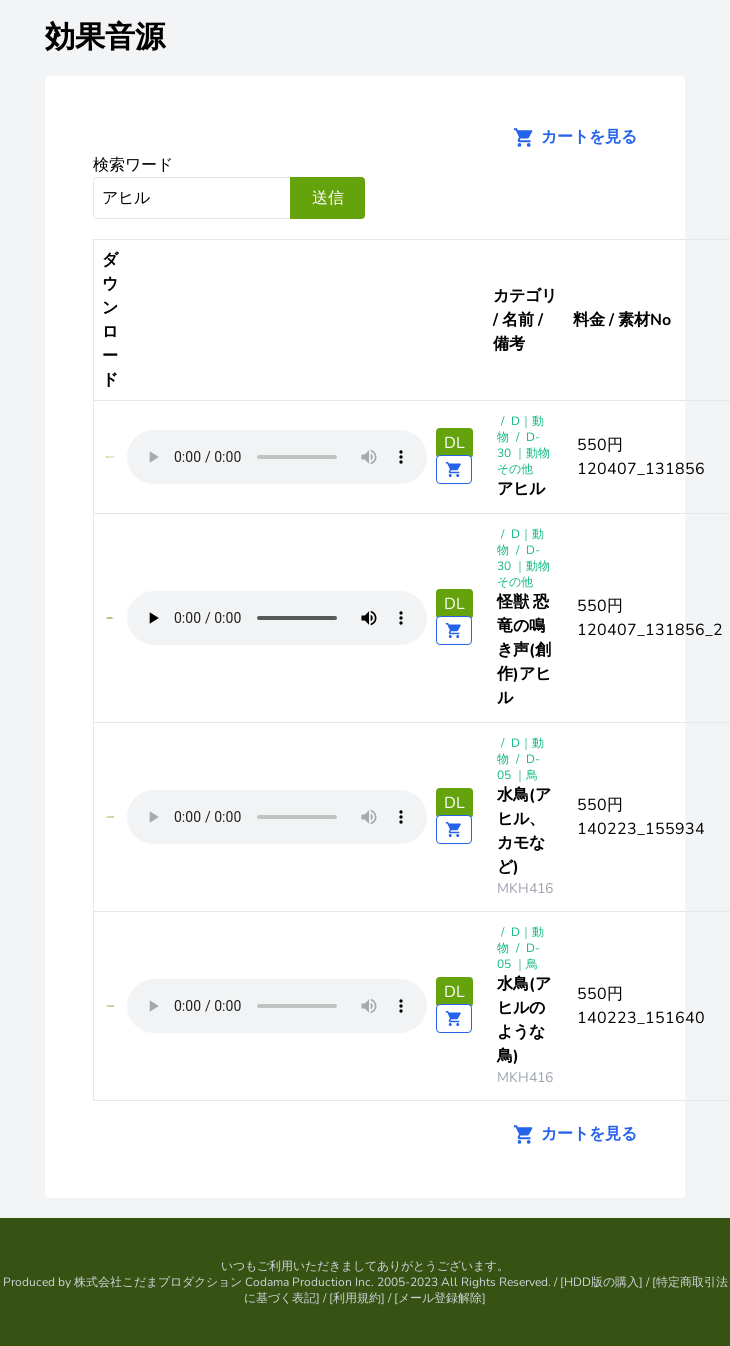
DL (454, 443)
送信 (328, 198)
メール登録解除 (440, 1298)
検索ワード (133, 165)
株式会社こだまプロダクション (158, 1282)
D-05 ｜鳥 (518, 767)
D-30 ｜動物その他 (523, 453)
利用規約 (357, 1298)
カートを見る (569, 137)
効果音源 (105, 37)
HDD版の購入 (601, 1282)
